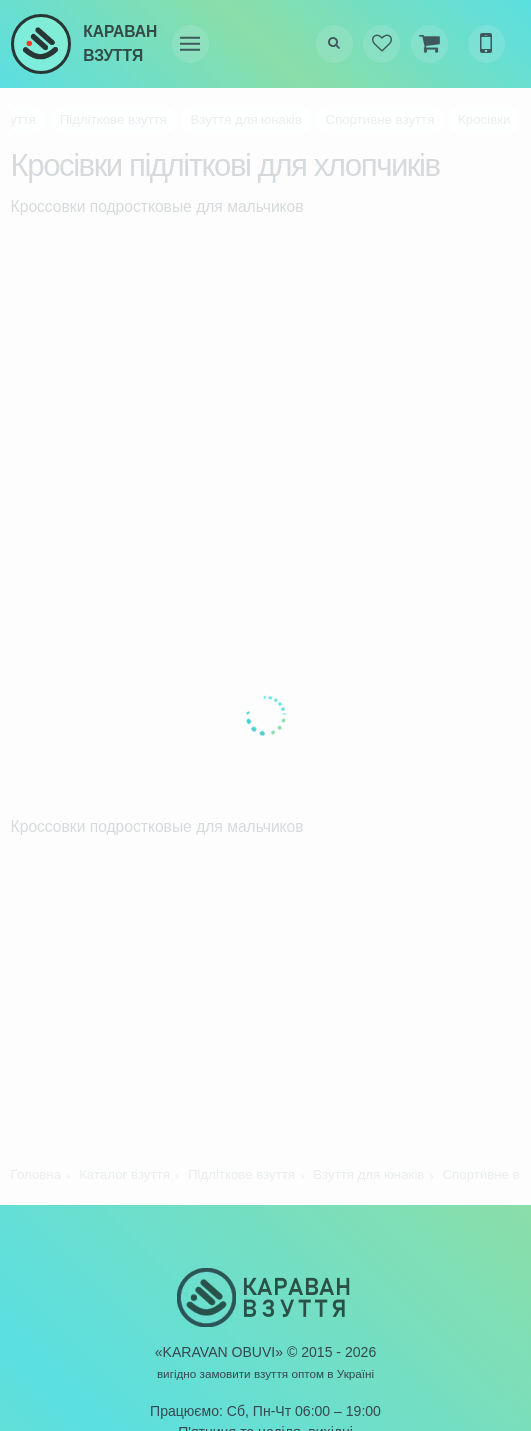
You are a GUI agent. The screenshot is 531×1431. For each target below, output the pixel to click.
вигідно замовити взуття (222, 1373)
